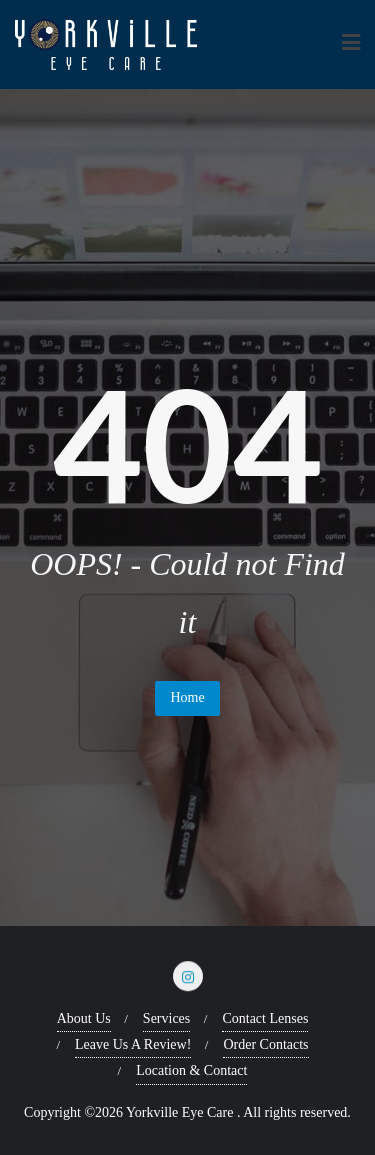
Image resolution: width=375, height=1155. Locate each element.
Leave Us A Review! (133, 1044)
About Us (84, 1018)
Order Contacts (265, 1044)
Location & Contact (191, 1070)
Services (166, 1018)
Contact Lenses (265, 1018)
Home (187, 697)
